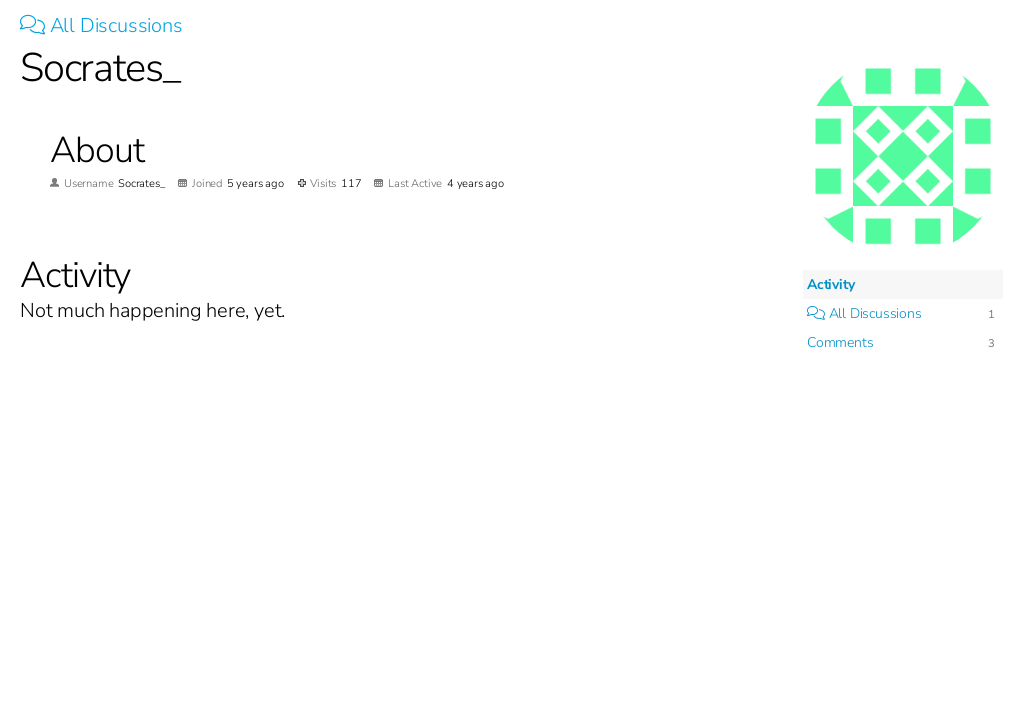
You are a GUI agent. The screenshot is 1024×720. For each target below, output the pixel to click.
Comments (840, 342)
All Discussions (101, 25)
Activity (830, 284)
